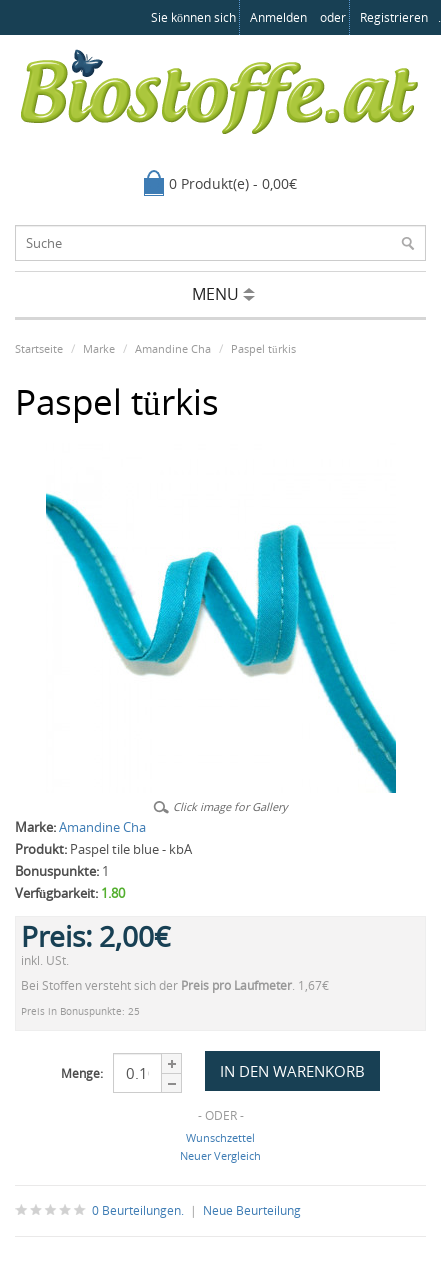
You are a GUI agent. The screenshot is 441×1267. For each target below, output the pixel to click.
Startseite (39, 348)
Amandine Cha (173, 348)
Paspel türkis (263, 348)
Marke (99, 348)
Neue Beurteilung (252, 1210)
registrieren (394, 17)
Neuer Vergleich (220, 1155)
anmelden (278, 17)
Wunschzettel (220, 1137)
